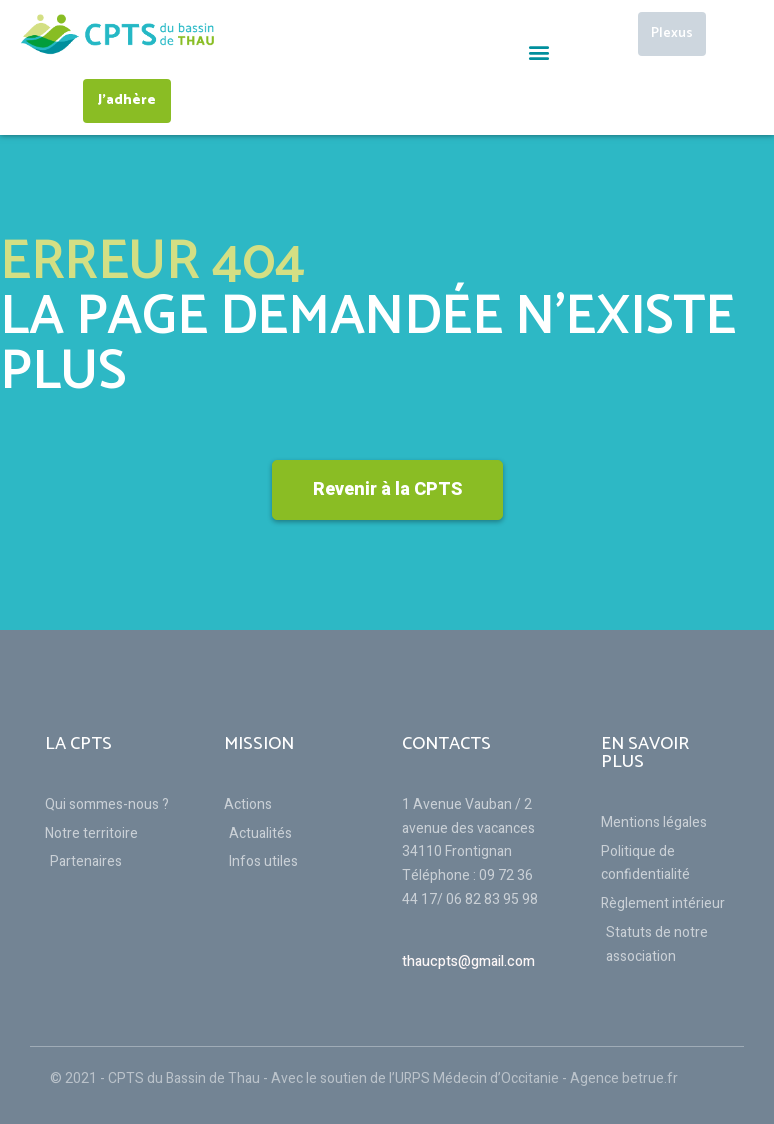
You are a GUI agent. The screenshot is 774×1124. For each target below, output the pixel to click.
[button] (538, 51)
